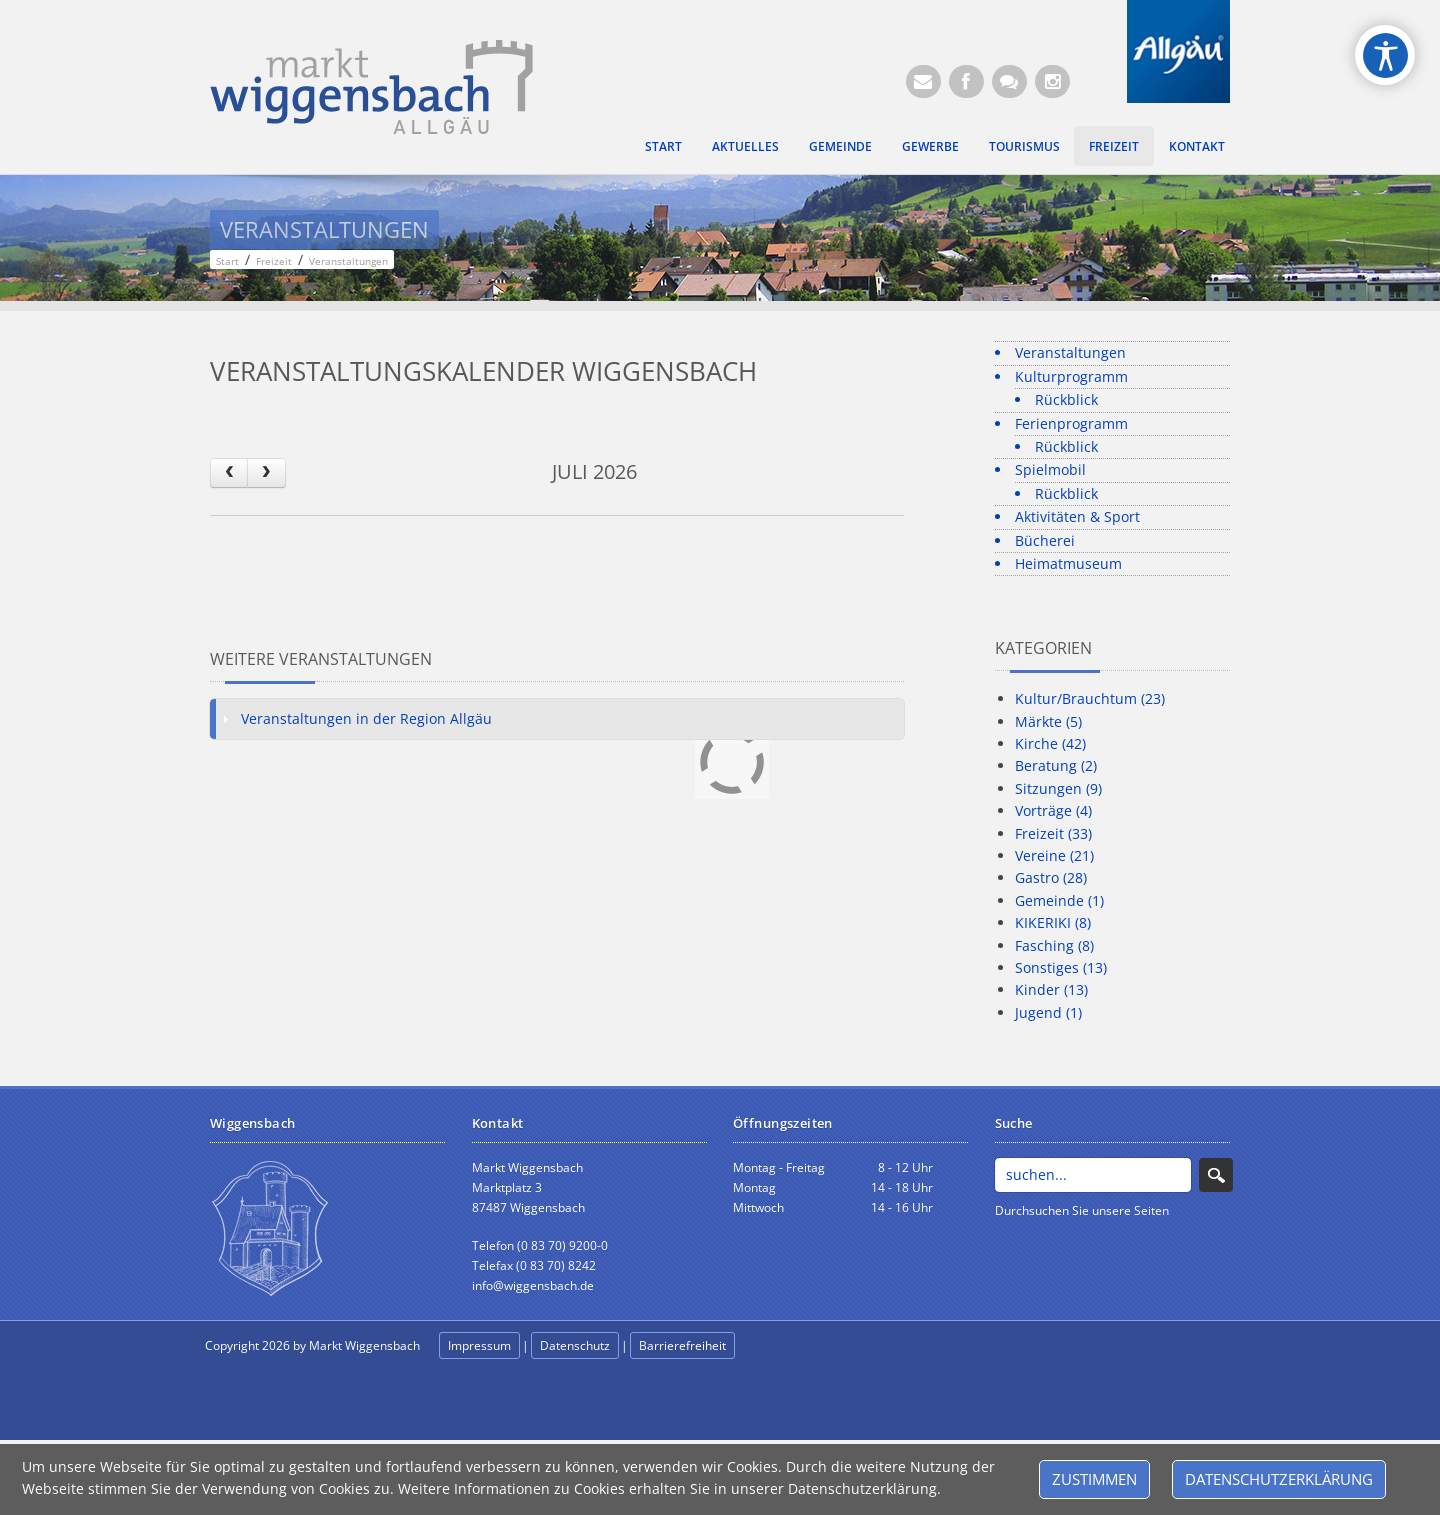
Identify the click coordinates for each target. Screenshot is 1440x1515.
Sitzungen (1058, 788)
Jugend (1048, 1012)
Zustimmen (1094, 1479)
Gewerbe (930, 146)
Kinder (1051, 989)
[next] (266, 472)
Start (663, 146)
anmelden (782, 1346)
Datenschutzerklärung (1279, 1479)
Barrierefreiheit (682, 1345)
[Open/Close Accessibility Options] (1385, 55)
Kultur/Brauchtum (1090, 698)
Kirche (1050, 743)
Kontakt (1197, 146)
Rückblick (1066, 399)
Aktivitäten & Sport (1077, 516)
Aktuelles (745, 146)
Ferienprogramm (1071, 423)
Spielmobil (1050, 469)
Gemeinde (840, 146)
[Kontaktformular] (1009, 81)
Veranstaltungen (1070, 352)
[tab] (557, 719)
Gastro (1051, 877)
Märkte (1048, 721)
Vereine (1054, 855)
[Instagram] (1052, 81)
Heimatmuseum (1068, 563)
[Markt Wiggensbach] (371, 85)
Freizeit (1114, 146)
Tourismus (1024, 146)
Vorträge (1053, 810)
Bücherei (1045, 540)
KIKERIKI (1053, 922)
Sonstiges (1061, 967)
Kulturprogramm (1071, 376)
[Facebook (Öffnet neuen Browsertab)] (966, 81)
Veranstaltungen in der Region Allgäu (366, 718)
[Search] (1093, 1175)
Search (1216, 1175)
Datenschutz (575, 1345)
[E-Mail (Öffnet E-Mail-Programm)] (923, 81)
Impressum (479, 1345)
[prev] (229, 472)
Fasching (1054, 945)
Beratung (1056, 765)
